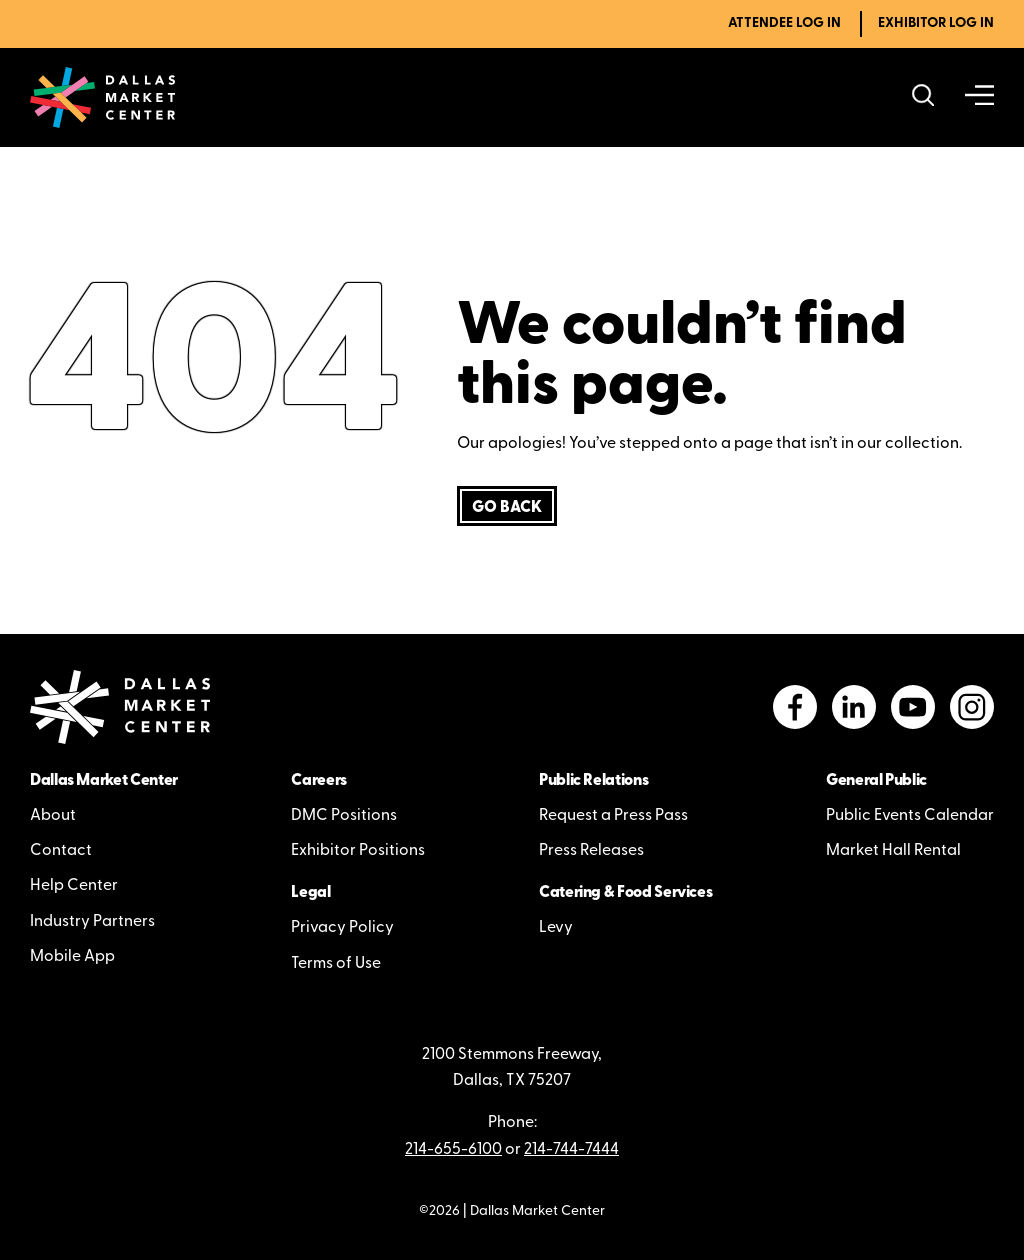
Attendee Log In (784, 23)
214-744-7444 (571, 1150)
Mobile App (72, 957)
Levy (556, 928)
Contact (61, 851)
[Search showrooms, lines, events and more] (923, 97)
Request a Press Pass (613, 816)
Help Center (74, 886)
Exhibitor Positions (358, 851)
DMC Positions (344, 816)
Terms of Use (336, 964)
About (53, 816)
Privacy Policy (342, 928)
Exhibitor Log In (936, 23)
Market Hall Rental (893, 851)
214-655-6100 (453, 1150)
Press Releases (591, 851)
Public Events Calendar (910, 816)
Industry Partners (92, 922)
